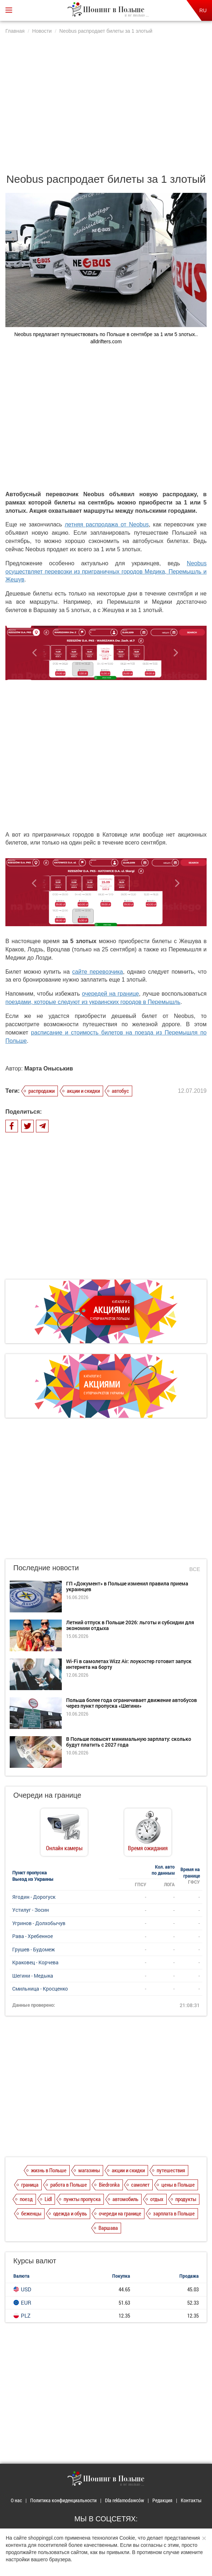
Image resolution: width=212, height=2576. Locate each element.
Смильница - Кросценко (40, 1988)
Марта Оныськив (48, 1068)
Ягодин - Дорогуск (33, 1896)
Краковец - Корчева (35, 1962)
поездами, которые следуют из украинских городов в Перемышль (92, 1002)
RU (203, 10)
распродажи (41, 1090)
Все (194, 1569)
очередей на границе (110, 994)
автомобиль (125, 2198)
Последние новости (46, 1568)
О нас (16, 2500)
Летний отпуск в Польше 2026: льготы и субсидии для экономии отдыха (130, 1625)
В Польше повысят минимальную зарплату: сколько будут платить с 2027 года (128, 1741)
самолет (140, 2184)
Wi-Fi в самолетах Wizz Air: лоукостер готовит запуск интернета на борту (129, 1664)
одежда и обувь (70, 2213)
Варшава (108, 2227)
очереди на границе (120, 2213)
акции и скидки (83, 1090)
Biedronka (109, 2184)
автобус (120, 1090)
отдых (156, 2198)
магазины (89, 2170)
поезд (26, 2198)
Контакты (191, 2500)
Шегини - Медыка (32, 1975)
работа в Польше (68, 2184)
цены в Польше (178, 2184)
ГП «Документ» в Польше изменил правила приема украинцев (127, 1586)
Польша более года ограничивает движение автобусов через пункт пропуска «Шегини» (131, 1703)
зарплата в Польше (174, 2213)
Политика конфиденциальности (63, 2500)
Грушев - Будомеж (33, 1949)
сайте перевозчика (97, 972)
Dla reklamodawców (124, 2500)
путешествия (171, 2170)
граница (29, 2184)
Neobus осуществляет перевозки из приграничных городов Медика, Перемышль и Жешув (106, 571)
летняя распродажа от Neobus (107, 524)
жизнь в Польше (48, 2170)
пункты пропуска (82, 2198)
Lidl (48, 2198)
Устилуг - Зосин (30, 1909)
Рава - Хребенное (32, 1936)
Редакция (162, 2500)
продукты (185, 2198)
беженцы (31, 2213)
